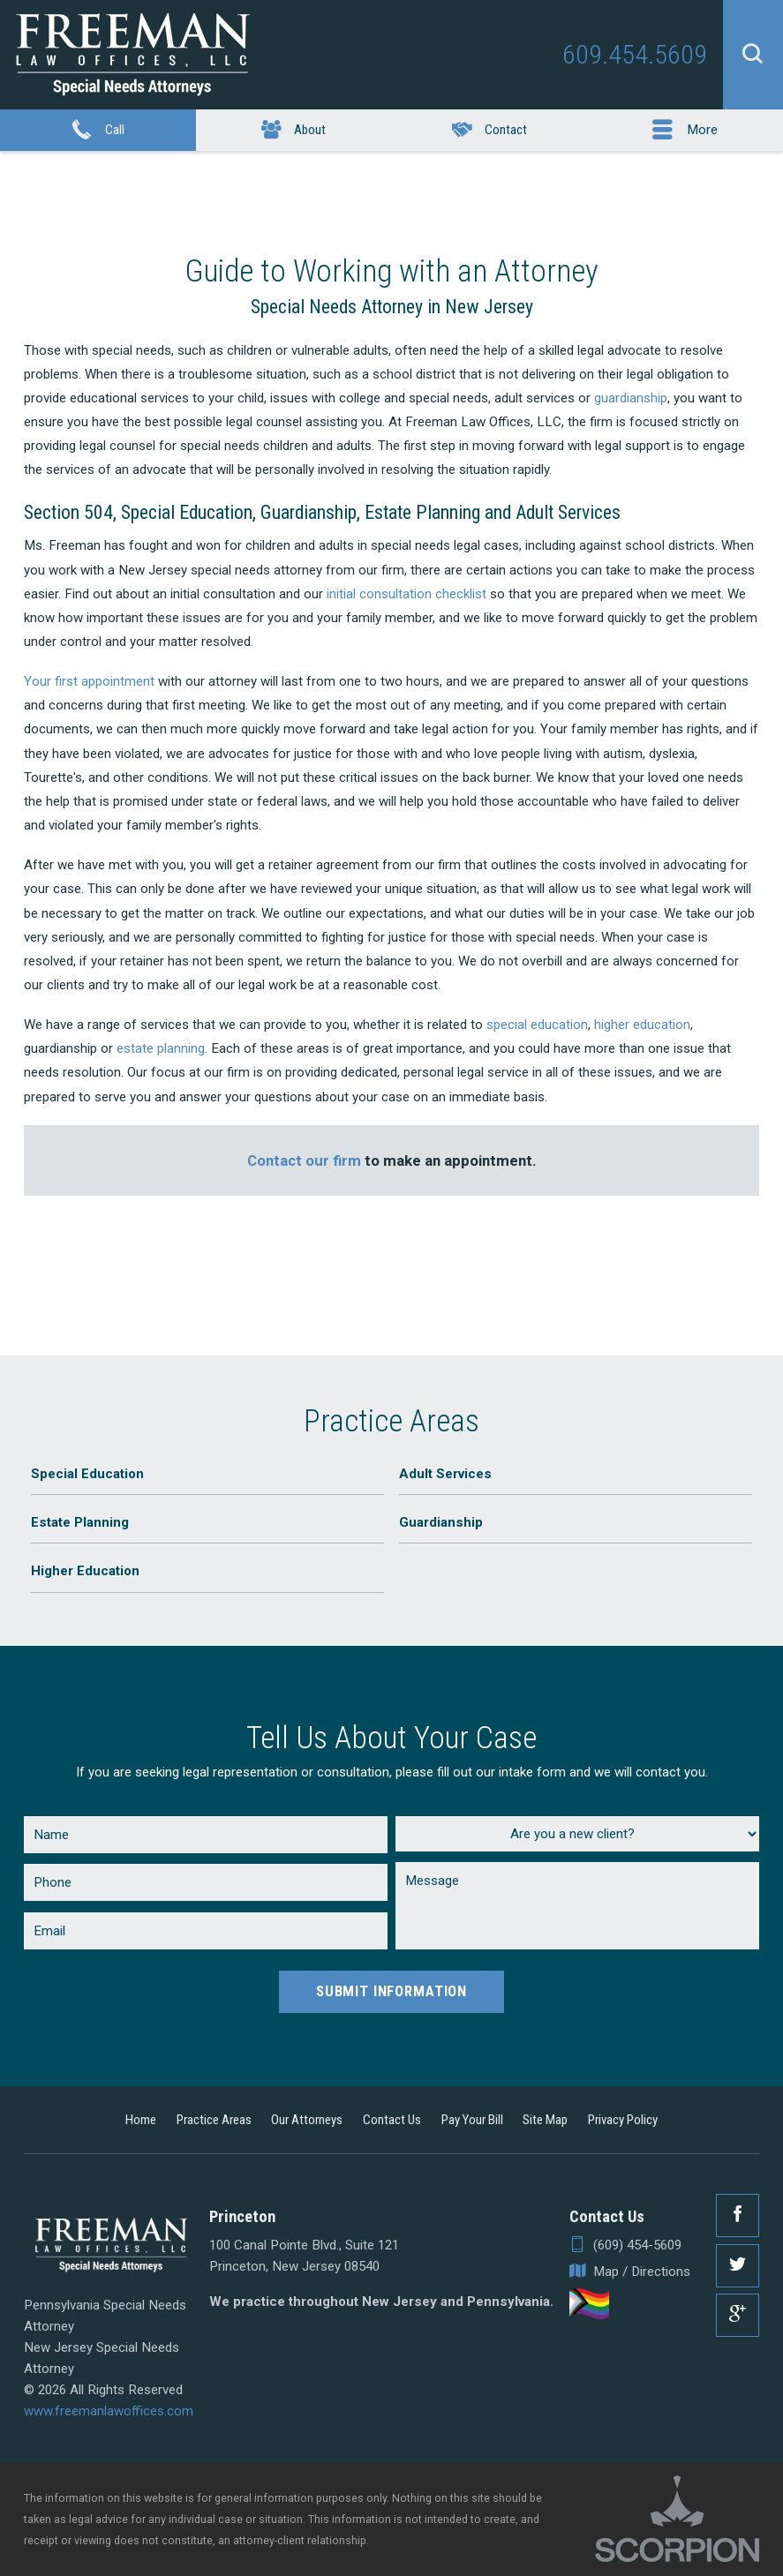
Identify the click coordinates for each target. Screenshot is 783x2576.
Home (140, 2120)
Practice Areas (214, 2120)
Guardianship (441, 1522)
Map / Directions (629, 2271)
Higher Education (85, 1571)
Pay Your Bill (472, 2120)
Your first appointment (89, 681)
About (293, 131)
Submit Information (391, 1991)
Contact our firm (304, 1160)
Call (98, 131)
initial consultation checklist (406, 594)
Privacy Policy (623, 2120)
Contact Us (392, 2120)
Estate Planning (80, 1522)
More (684, 131)
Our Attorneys (307, 2120)
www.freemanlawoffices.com (108, 2411)
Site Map (545, 2120)
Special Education (87, 1474)
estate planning (161, 1048)
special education (537, 1025)
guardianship (630, 398)
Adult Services (445, 1474)
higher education (642, 1025)
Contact (489, 131)
